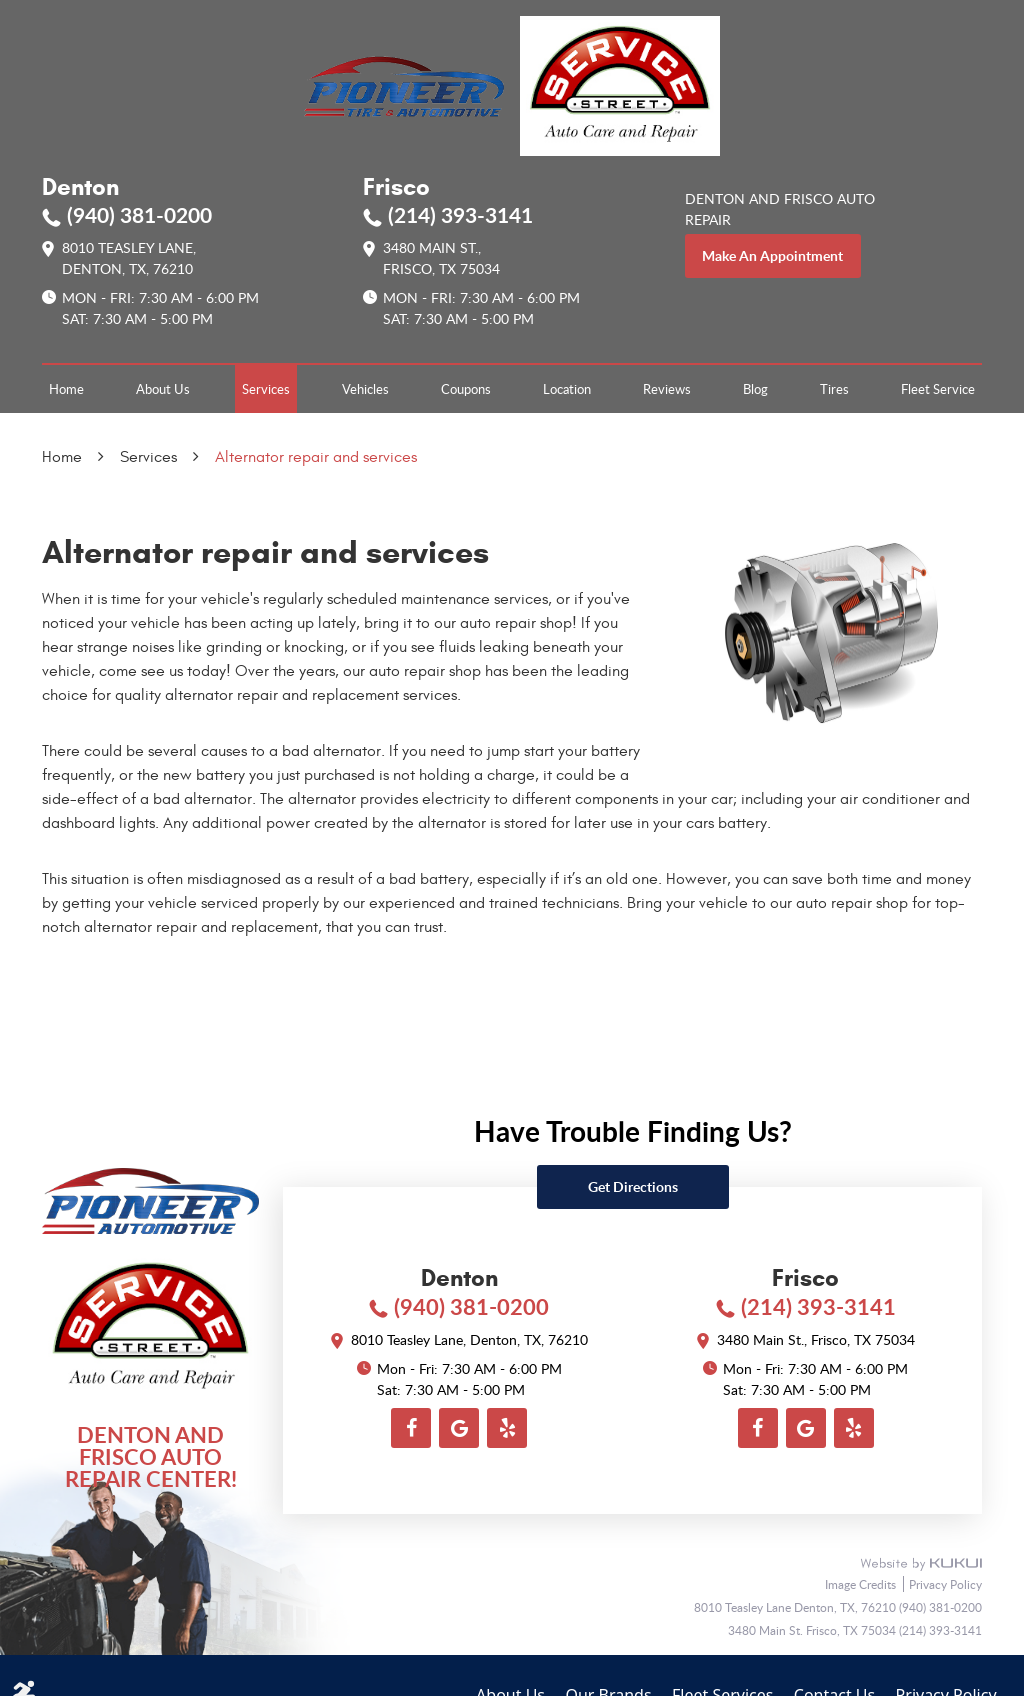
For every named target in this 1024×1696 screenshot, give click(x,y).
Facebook (411, 1428)
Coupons (466, 389)
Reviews (667, 389)
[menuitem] (66, 389)
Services (266, 389)
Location (567, 389)
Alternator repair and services (316, 457)
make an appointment (772, 255)
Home (66, 389)
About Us (163, 389)
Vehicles (365, 389)
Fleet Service (938, 389)
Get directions (633, 1186)
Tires (834, 389)
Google (459, 1428)
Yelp (507, 1428)
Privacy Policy (945, 1584)
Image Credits (862, 1584)
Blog (755, 389)
